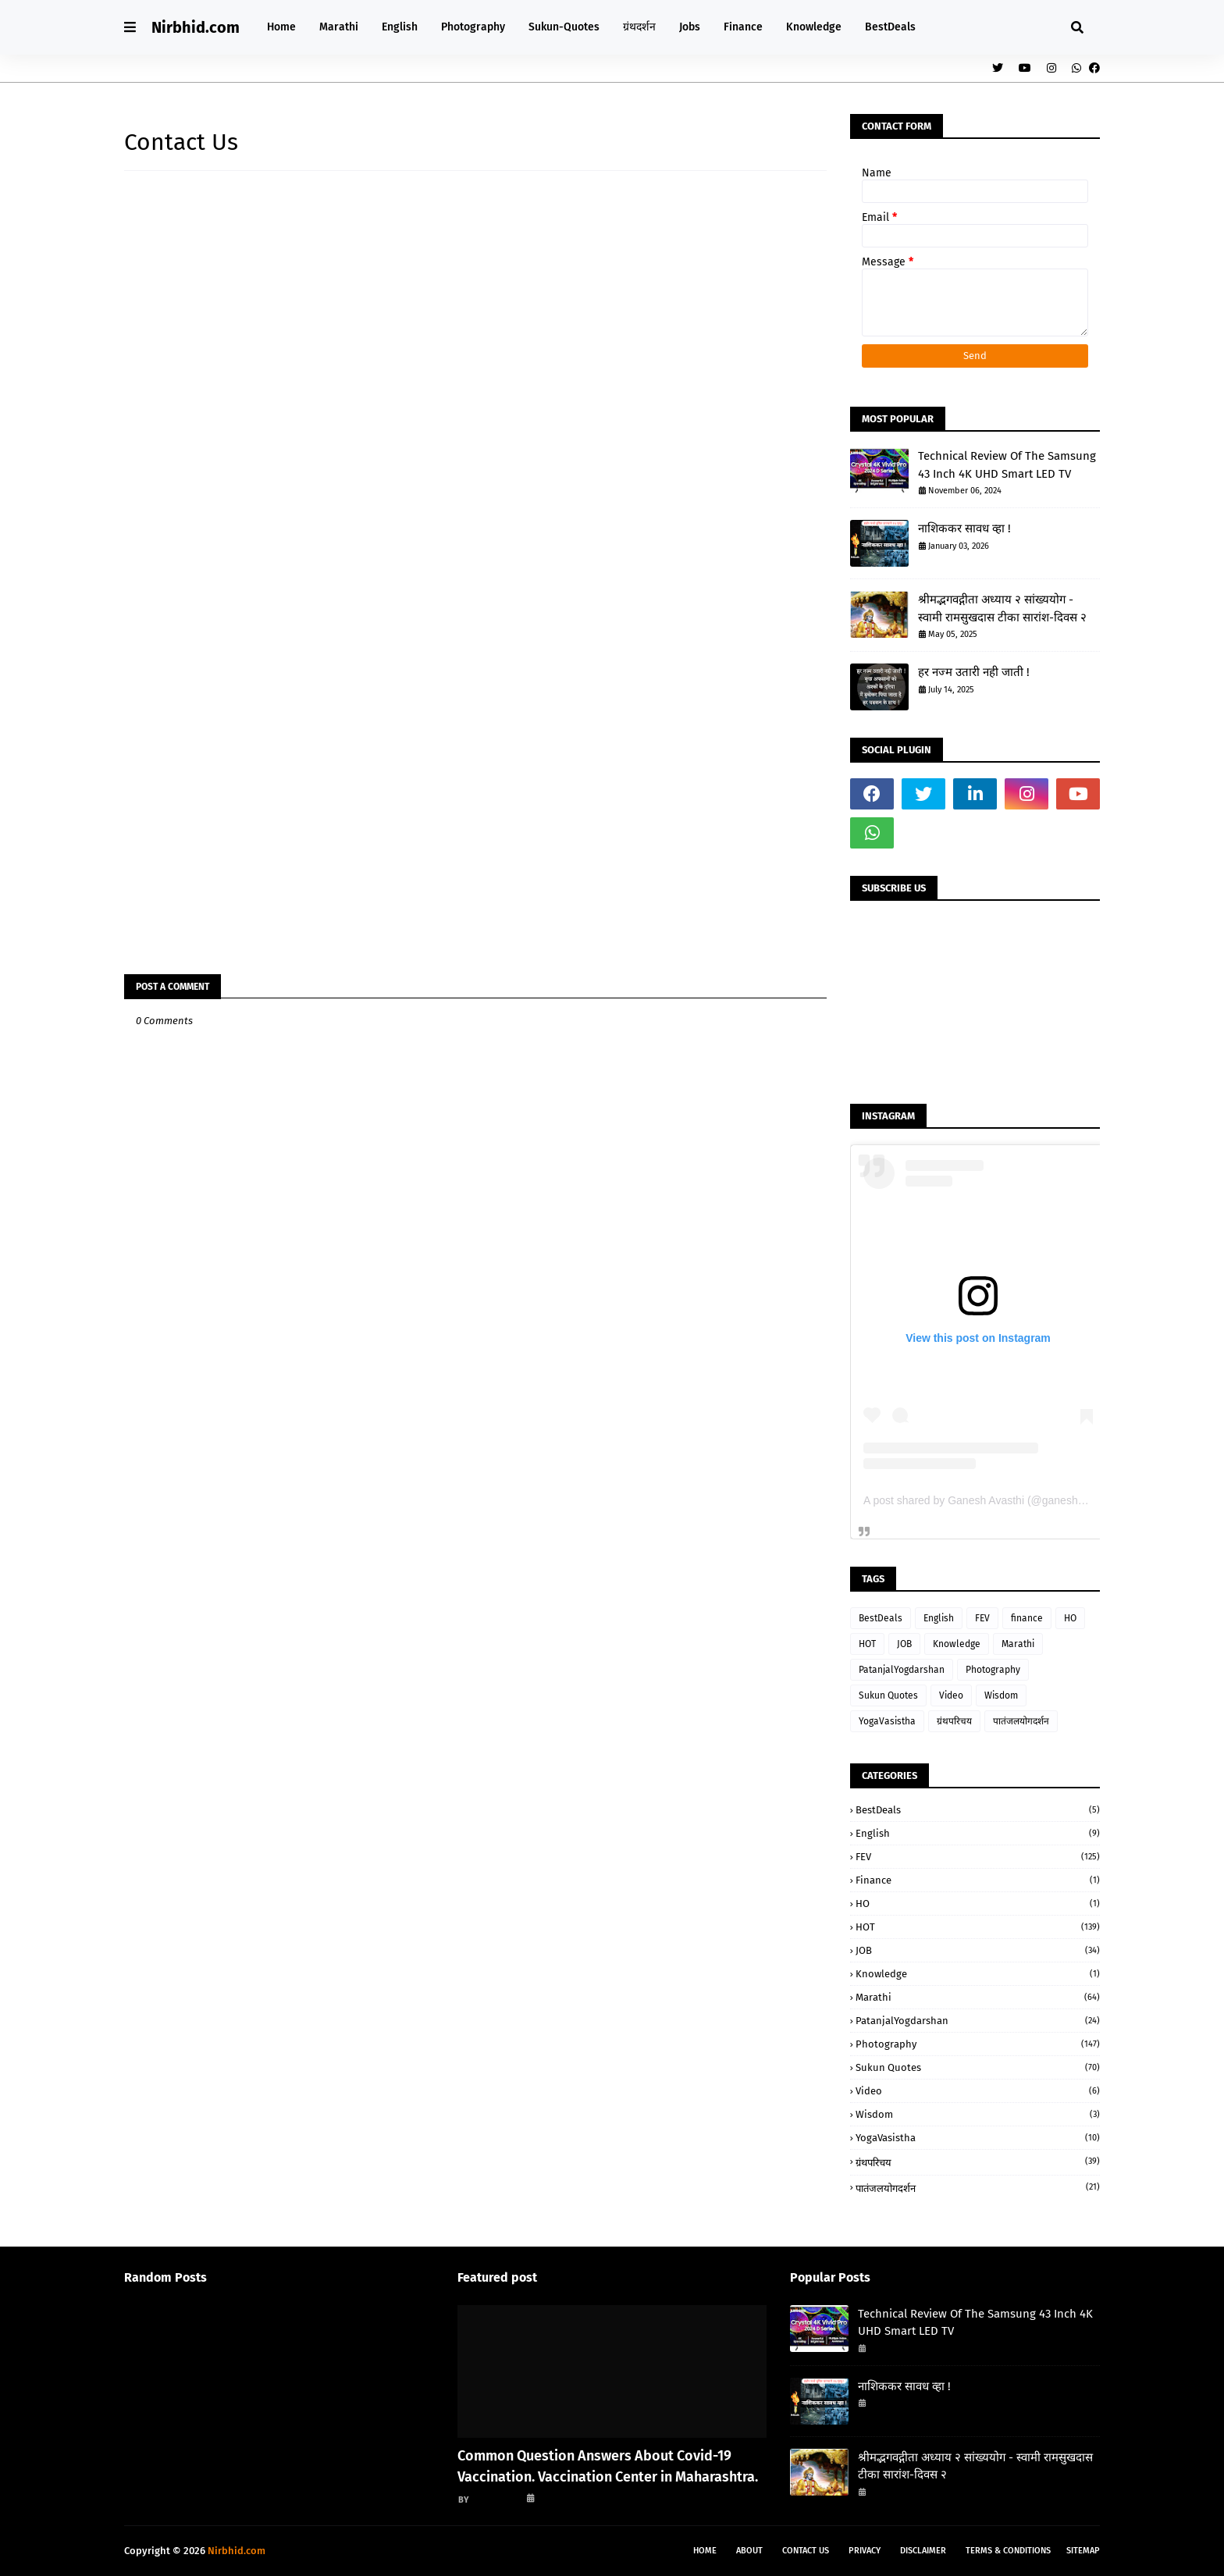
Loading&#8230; (374, 556)
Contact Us (805, 2551)
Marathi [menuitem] (338, 27)
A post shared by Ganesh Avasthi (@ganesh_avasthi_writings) (1014, 1500)
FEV (982, 1618)
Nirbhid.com (195, 27)
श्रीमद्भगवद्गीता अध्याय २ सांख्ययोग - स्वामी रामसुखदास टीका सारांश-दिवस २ (1002, 608)
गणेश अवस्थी (495, 2499)
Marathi (1018, 1643)
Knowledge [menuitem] (814, 27)
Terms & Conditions (1008, 2551)
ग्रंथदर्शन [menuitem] (639, 27)
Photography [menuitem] (473, 27)
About (749, 2551)
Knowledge (956, 1643)
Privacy (865, 2551)
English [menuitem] (400, 27)
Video (951, 1695)
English (938, 1618)
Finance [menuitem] (743, 27)
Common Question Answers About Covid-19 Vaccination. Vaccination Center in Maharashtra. (607, 2466)
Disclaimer (923, 2551)
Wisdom (1001, 1695)
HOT (867, 1643)
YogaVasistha (887, 1721)
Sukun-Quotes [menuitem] (564, 27)
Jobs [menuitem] (689, 27)
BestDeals (880, 1618)
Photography (993, 1669)
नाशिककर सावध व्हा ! (964, 528)
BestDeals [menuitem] (890, 27)
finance (1027, 1618)
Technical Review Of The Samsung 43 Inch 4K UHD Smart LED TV (1007, 465)
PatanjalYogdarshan (902, 1669)
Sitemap (1083, 2551)
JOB (904, 1643)
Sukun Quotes (888, 1695)
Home (705, 2551)
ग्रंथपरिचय (954, 1721)
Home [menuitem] (281, 27)
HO (1070, 1618)
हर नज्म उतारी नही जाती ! (974, 672)
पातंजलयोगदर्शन (1021, 1721)
